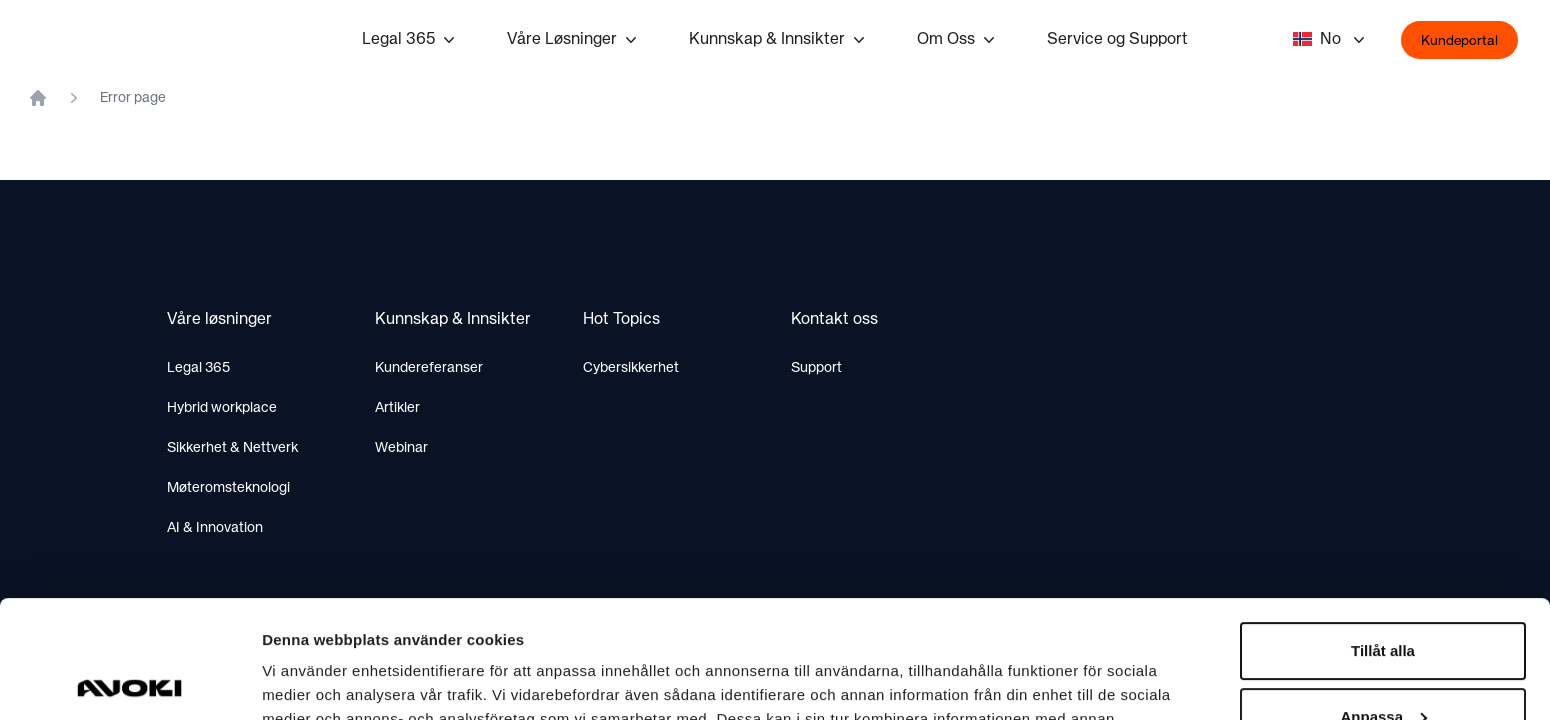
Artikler (397, 408)
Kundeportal (1459, 41)
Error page (133, 98)
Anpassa (1383, 598)
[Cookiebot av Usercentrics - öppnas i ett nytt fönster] (129, 681)
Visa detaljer (306, 680)
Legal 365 (410, 40)
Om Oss (958, 40)
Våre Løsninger (574, 40)
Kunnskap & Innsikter (779, 40)
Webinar (401, 448)
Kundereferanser (429, 368)
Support (816, 368)
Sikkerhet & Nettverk (232, 448)
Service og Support (1117, 40)
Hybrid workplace (222, 408)
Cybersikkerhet (631, 368)
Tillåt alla (1383, 533)
